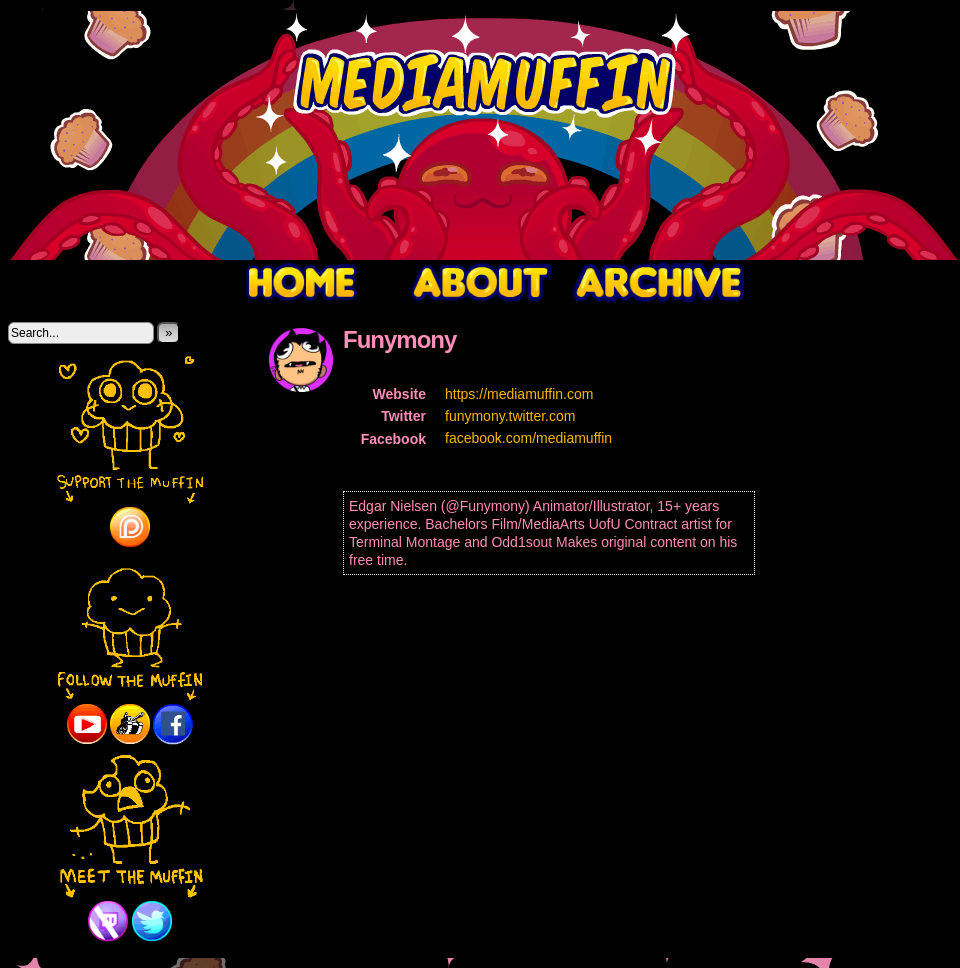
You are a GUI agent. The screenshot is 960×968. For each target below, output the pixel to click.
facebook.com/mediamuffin (528, 438)
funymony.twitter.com (510, 416)
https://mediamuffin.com (519, 394)
